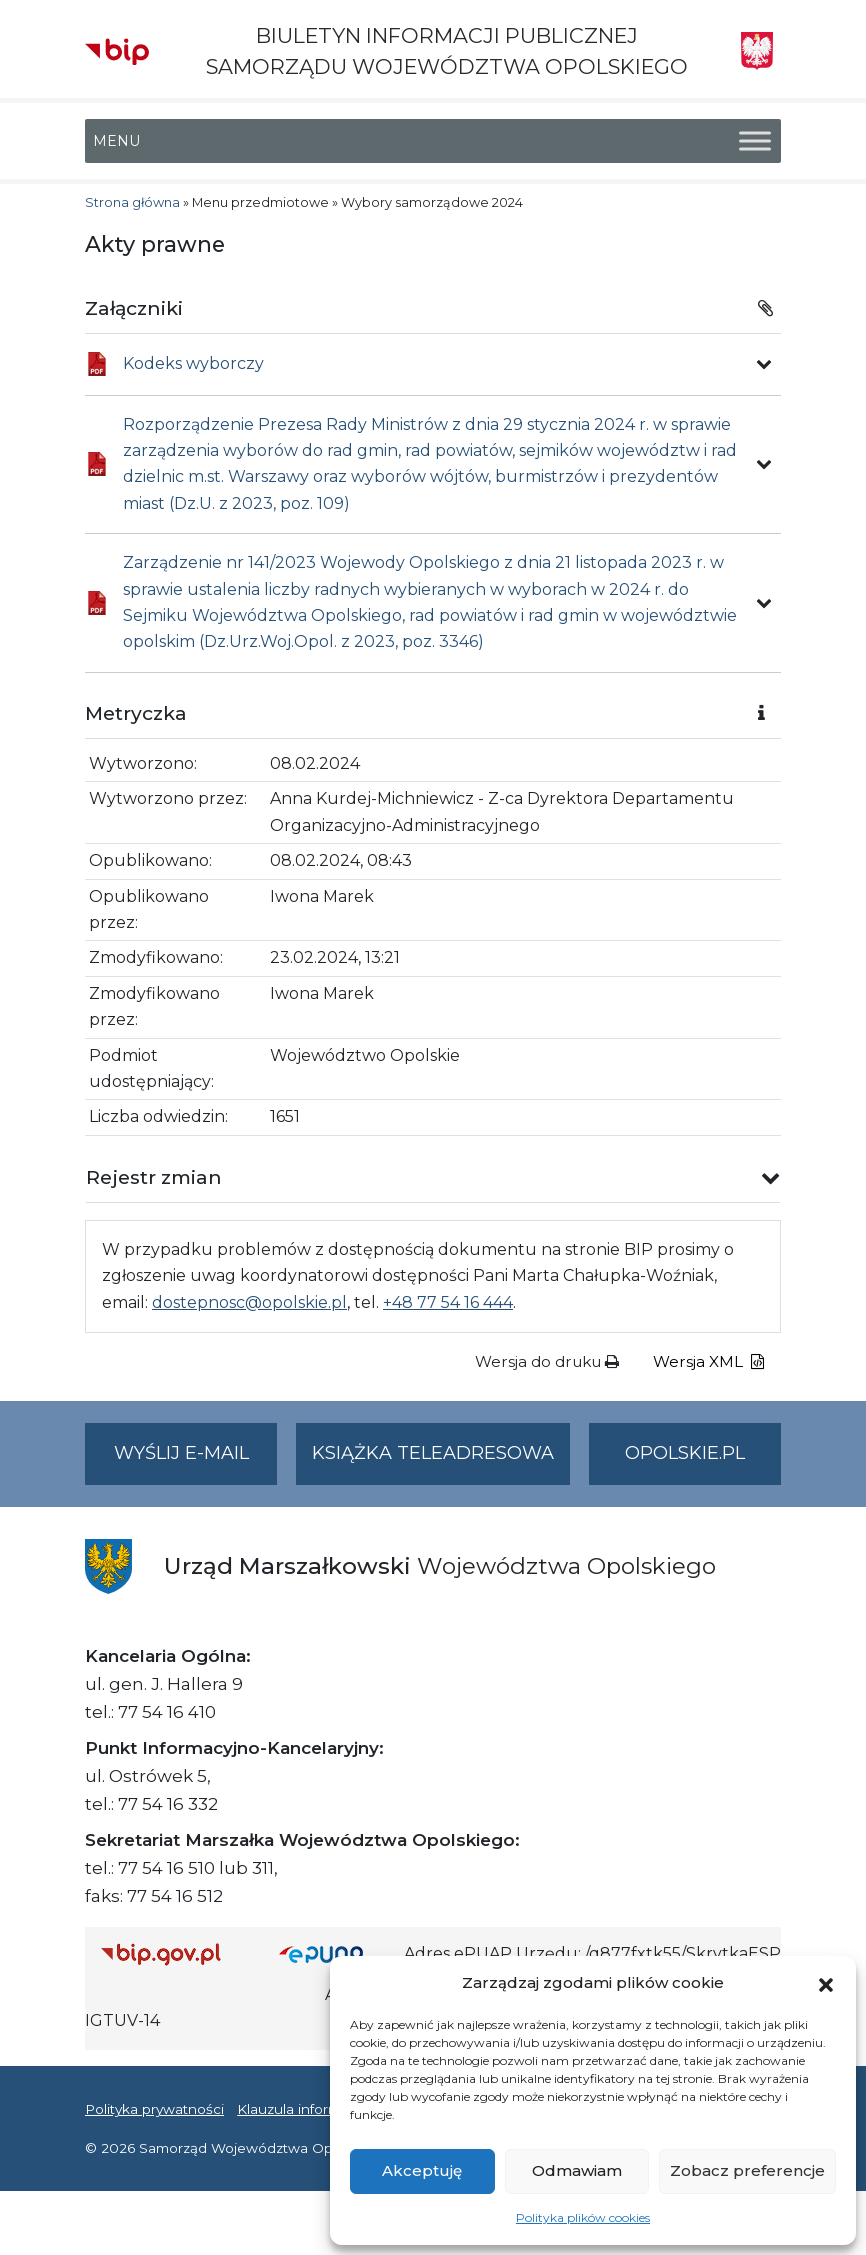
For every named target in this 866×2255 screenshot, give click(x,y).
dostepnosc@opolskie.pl (249, 1302)
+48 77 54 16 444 (448, 1302)
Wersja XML (708, 1361)
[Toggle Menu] (755, 141)
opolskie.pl (685, 1453)
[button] (826, 1983)
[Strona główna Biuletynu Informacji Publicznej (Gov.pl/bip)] (174, 1954)
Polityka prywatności (154, 2109)
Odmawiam (577, 2170)
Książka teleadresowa (433, 1453)
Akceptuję (422, 2170)
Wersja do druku (547, 1361)
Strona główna (132, 202)
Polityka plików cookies (583, 2217)
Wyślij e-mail (196, 1461)
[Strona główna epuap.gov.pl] (334, 1954)
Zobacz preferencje (747, 2170)
